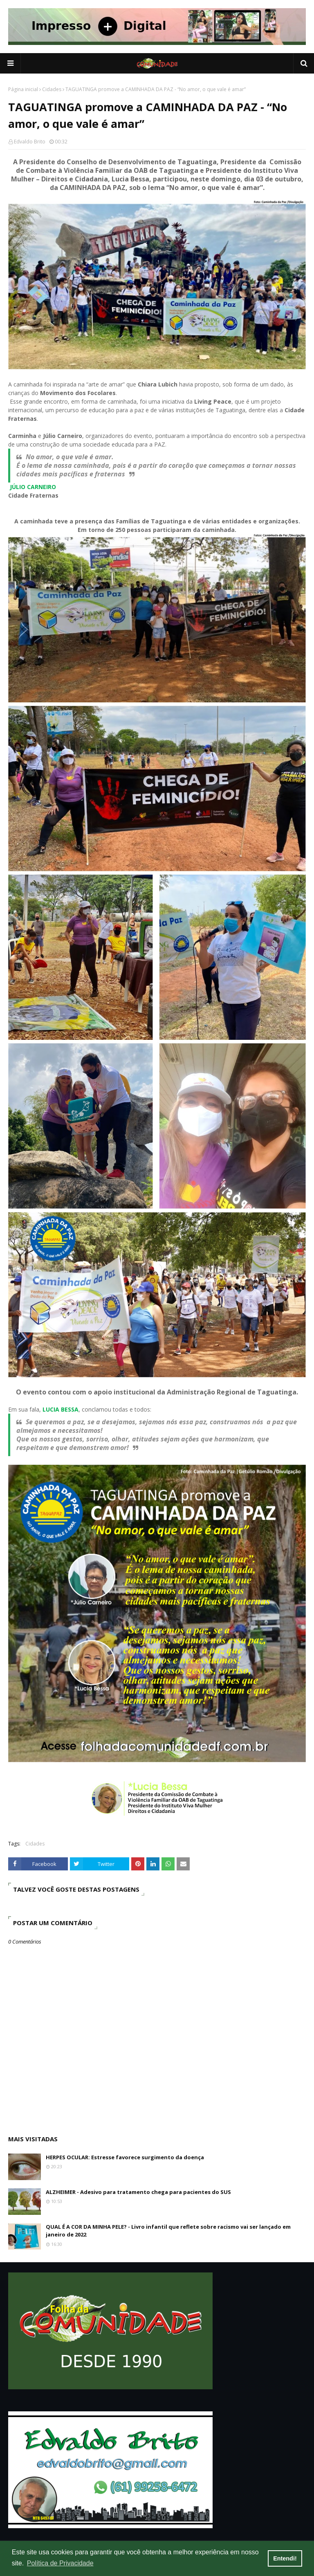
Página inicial (23, 89)
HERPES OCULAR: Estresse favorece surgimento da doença (125, 2157)
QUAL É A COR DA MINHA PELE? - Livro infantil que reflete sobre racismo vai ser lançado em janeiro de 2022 (168, 2231)
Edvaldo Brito (29, 141)
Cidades (51, 89)
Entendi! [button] (285, 2558)
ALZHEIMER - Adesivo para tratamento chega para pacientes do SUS (138, 2192)
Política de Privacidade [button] (60, 2563)
